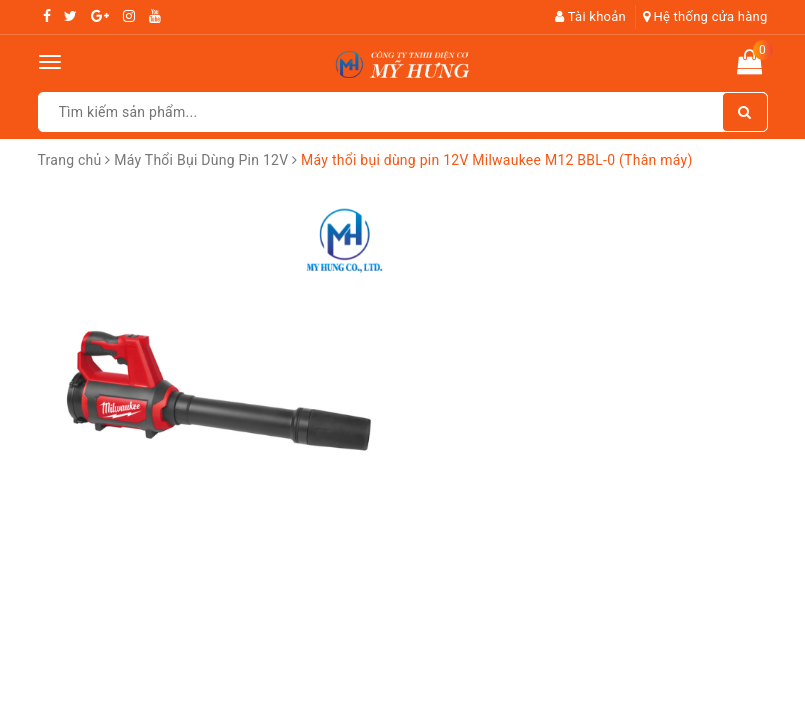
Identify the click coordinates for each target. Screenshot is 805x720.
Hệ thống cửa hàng (705, 16)
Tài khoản (590, 16)
